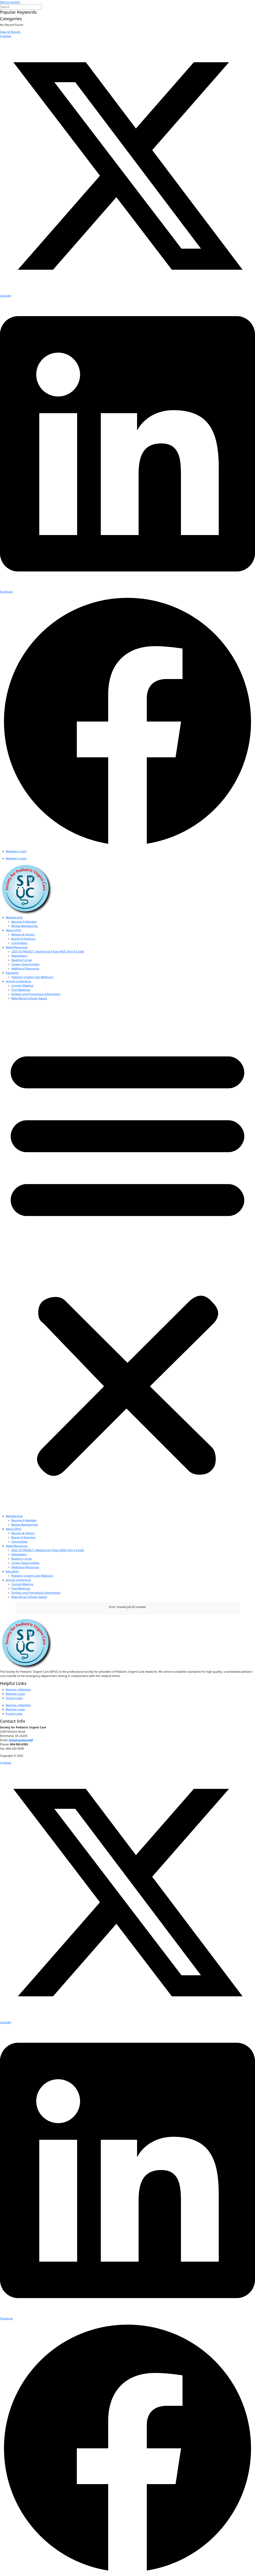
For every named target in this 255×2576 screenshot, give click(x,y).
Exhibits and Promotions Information (36, 994)
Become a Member (18, 1690)
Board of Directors (23, 939)
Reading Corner (21, 960)
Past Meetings (20, 990)
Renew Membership (24, 926)
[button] (127, 1258)
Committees (19, 943)
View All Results (10, 32)
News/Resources (17, 947)
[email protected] (21, 1740)
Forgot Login (14, 1698)
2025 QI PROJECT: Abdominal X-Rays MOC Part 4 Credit (47, 951)
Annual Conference (18, 981)
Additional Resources (25, 968)
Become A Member (24, 922)
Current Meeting (22, 986)
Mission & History (23, 934)
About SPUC (14, 930)
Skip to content (10, 2)
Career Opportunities (25, 964)
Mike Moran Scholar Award (29, 998)
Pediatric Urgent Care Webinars (32, 977)
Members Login (16, 851)
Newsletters (19, 956)
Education (12, 973)
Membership (14, 917)
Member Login (15, 1694)
